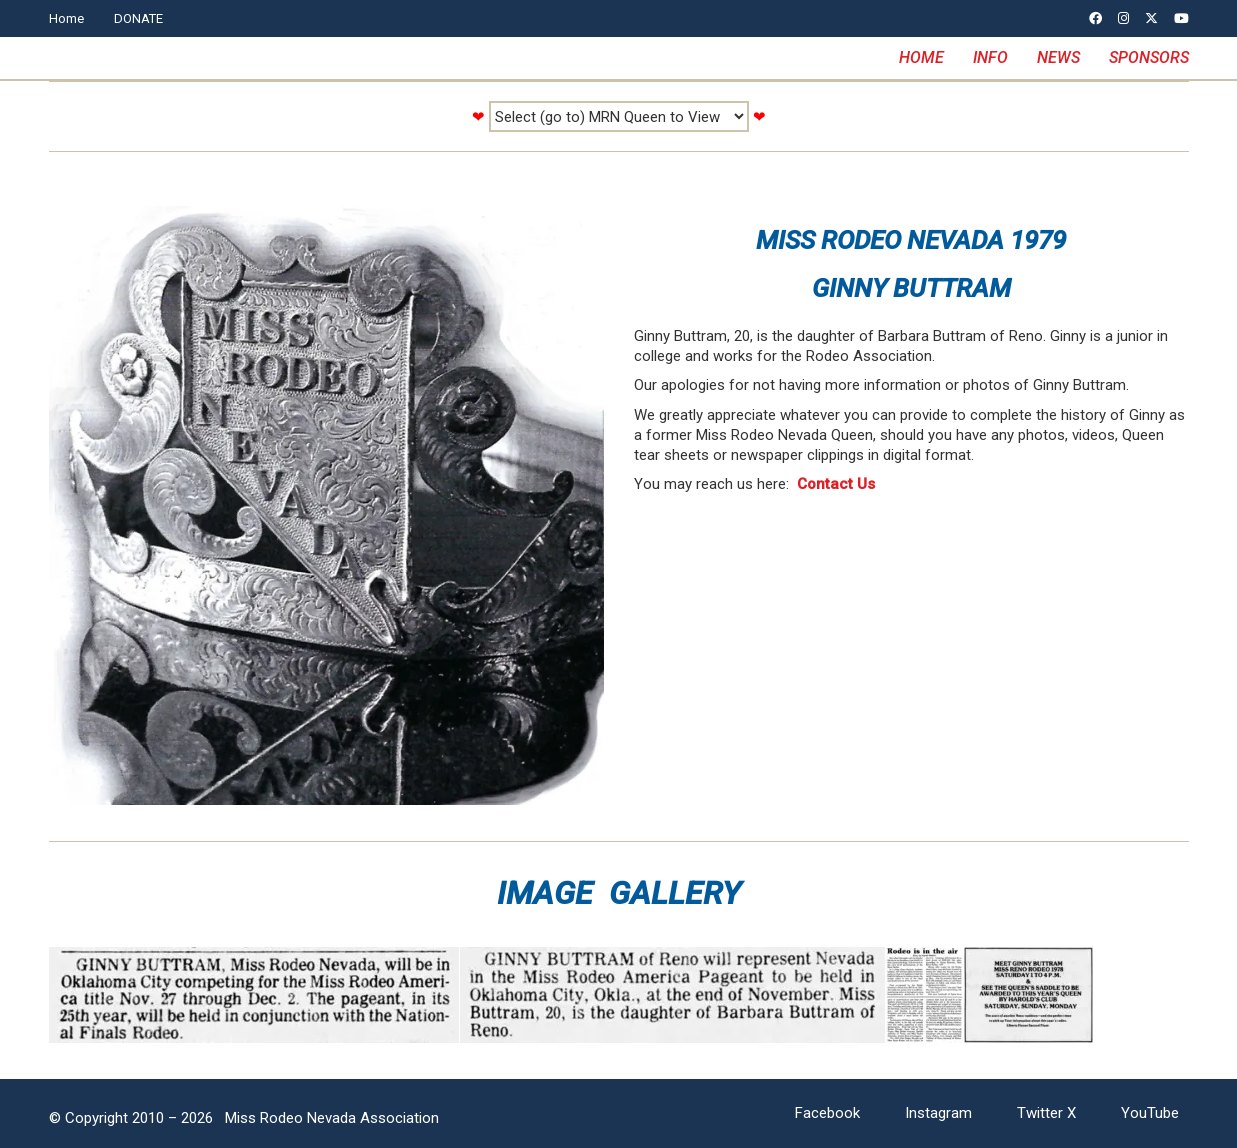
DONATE (138, 18)
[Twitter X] (1046, 1114)
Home (66, 18)
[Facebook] (827, 1114)
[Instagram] (938, 1114)
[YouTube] (1150, 1114)
